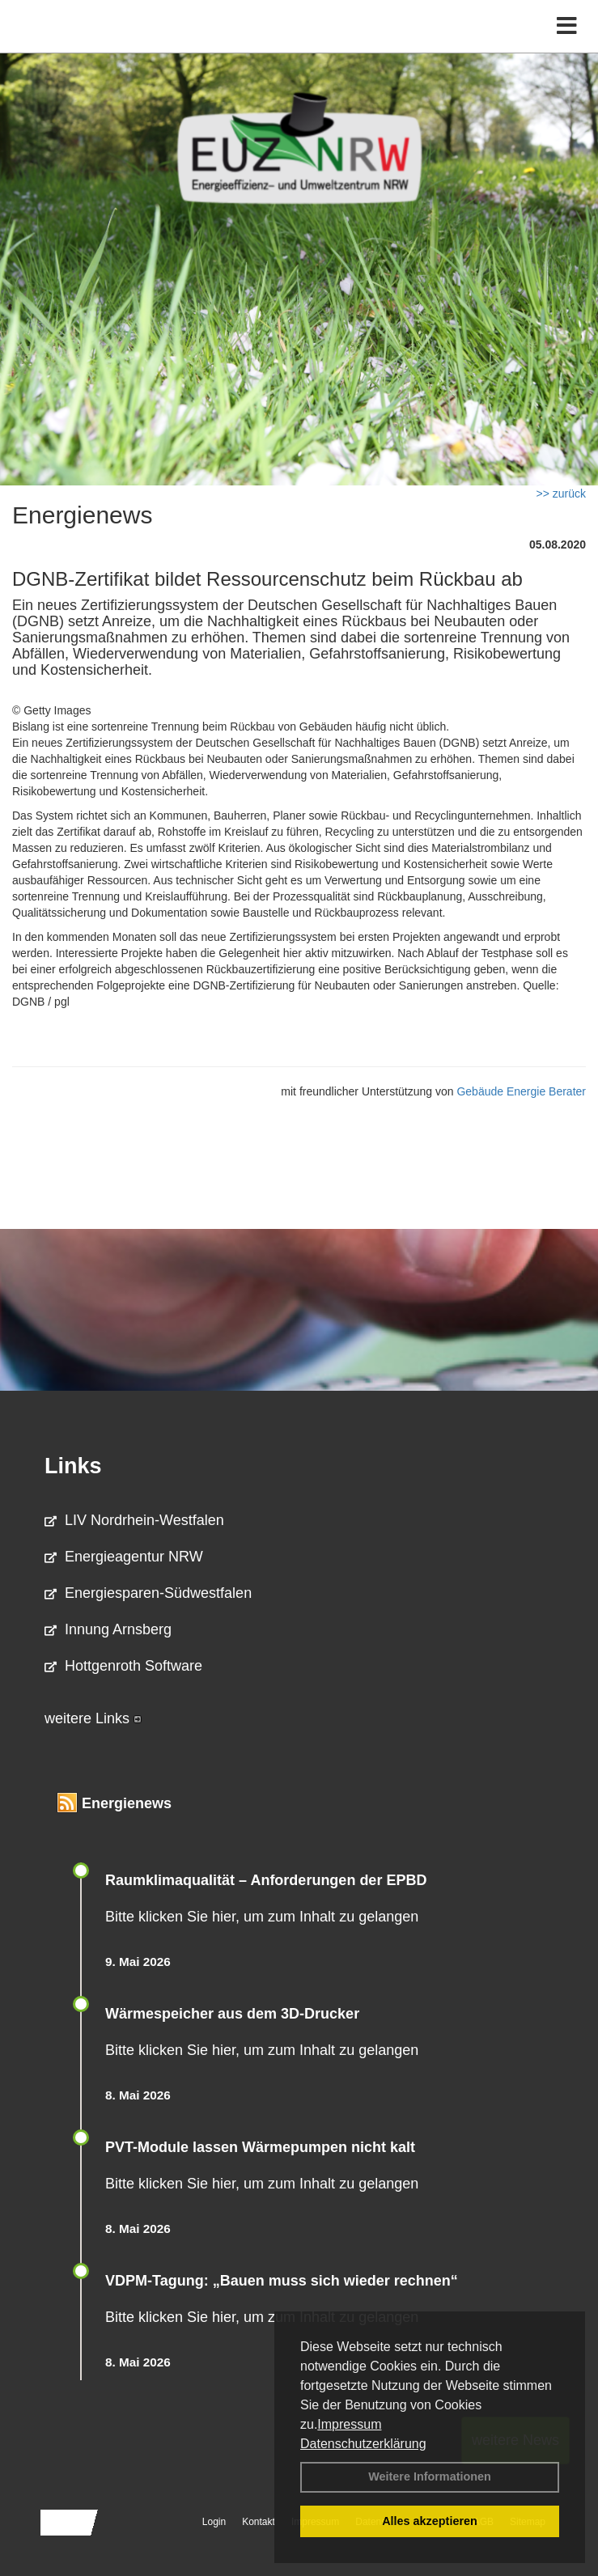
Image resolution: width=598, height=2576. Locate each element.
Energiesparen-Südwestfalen (148, 1593)
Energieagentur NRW (124, 1557)
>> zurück (561, 493)
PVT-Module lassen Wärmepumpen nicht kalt (260, 2147)
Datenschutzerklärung (363, 2444)
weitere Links (93, 1718)
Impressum (349, 2424)
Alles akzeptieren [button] (429, 2521)
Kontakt (258, 2521)
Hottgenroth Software (123, 1666)
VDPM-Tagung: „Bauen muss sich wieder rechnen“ (281, 2281)
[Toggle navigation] (567, 26)
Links (73, 1466)
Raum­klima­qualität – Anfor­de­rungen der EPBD (265, 1880)
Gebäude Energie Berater (521, 1091)
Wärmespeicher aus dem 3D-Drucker (232, 2014)
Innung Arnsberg (108, 1629)
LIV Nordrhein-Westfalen (134, 1520)
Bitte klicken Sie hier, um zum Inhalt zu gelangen (261, 1917)
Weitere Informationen (429, 2476)
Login (214, 2521)
